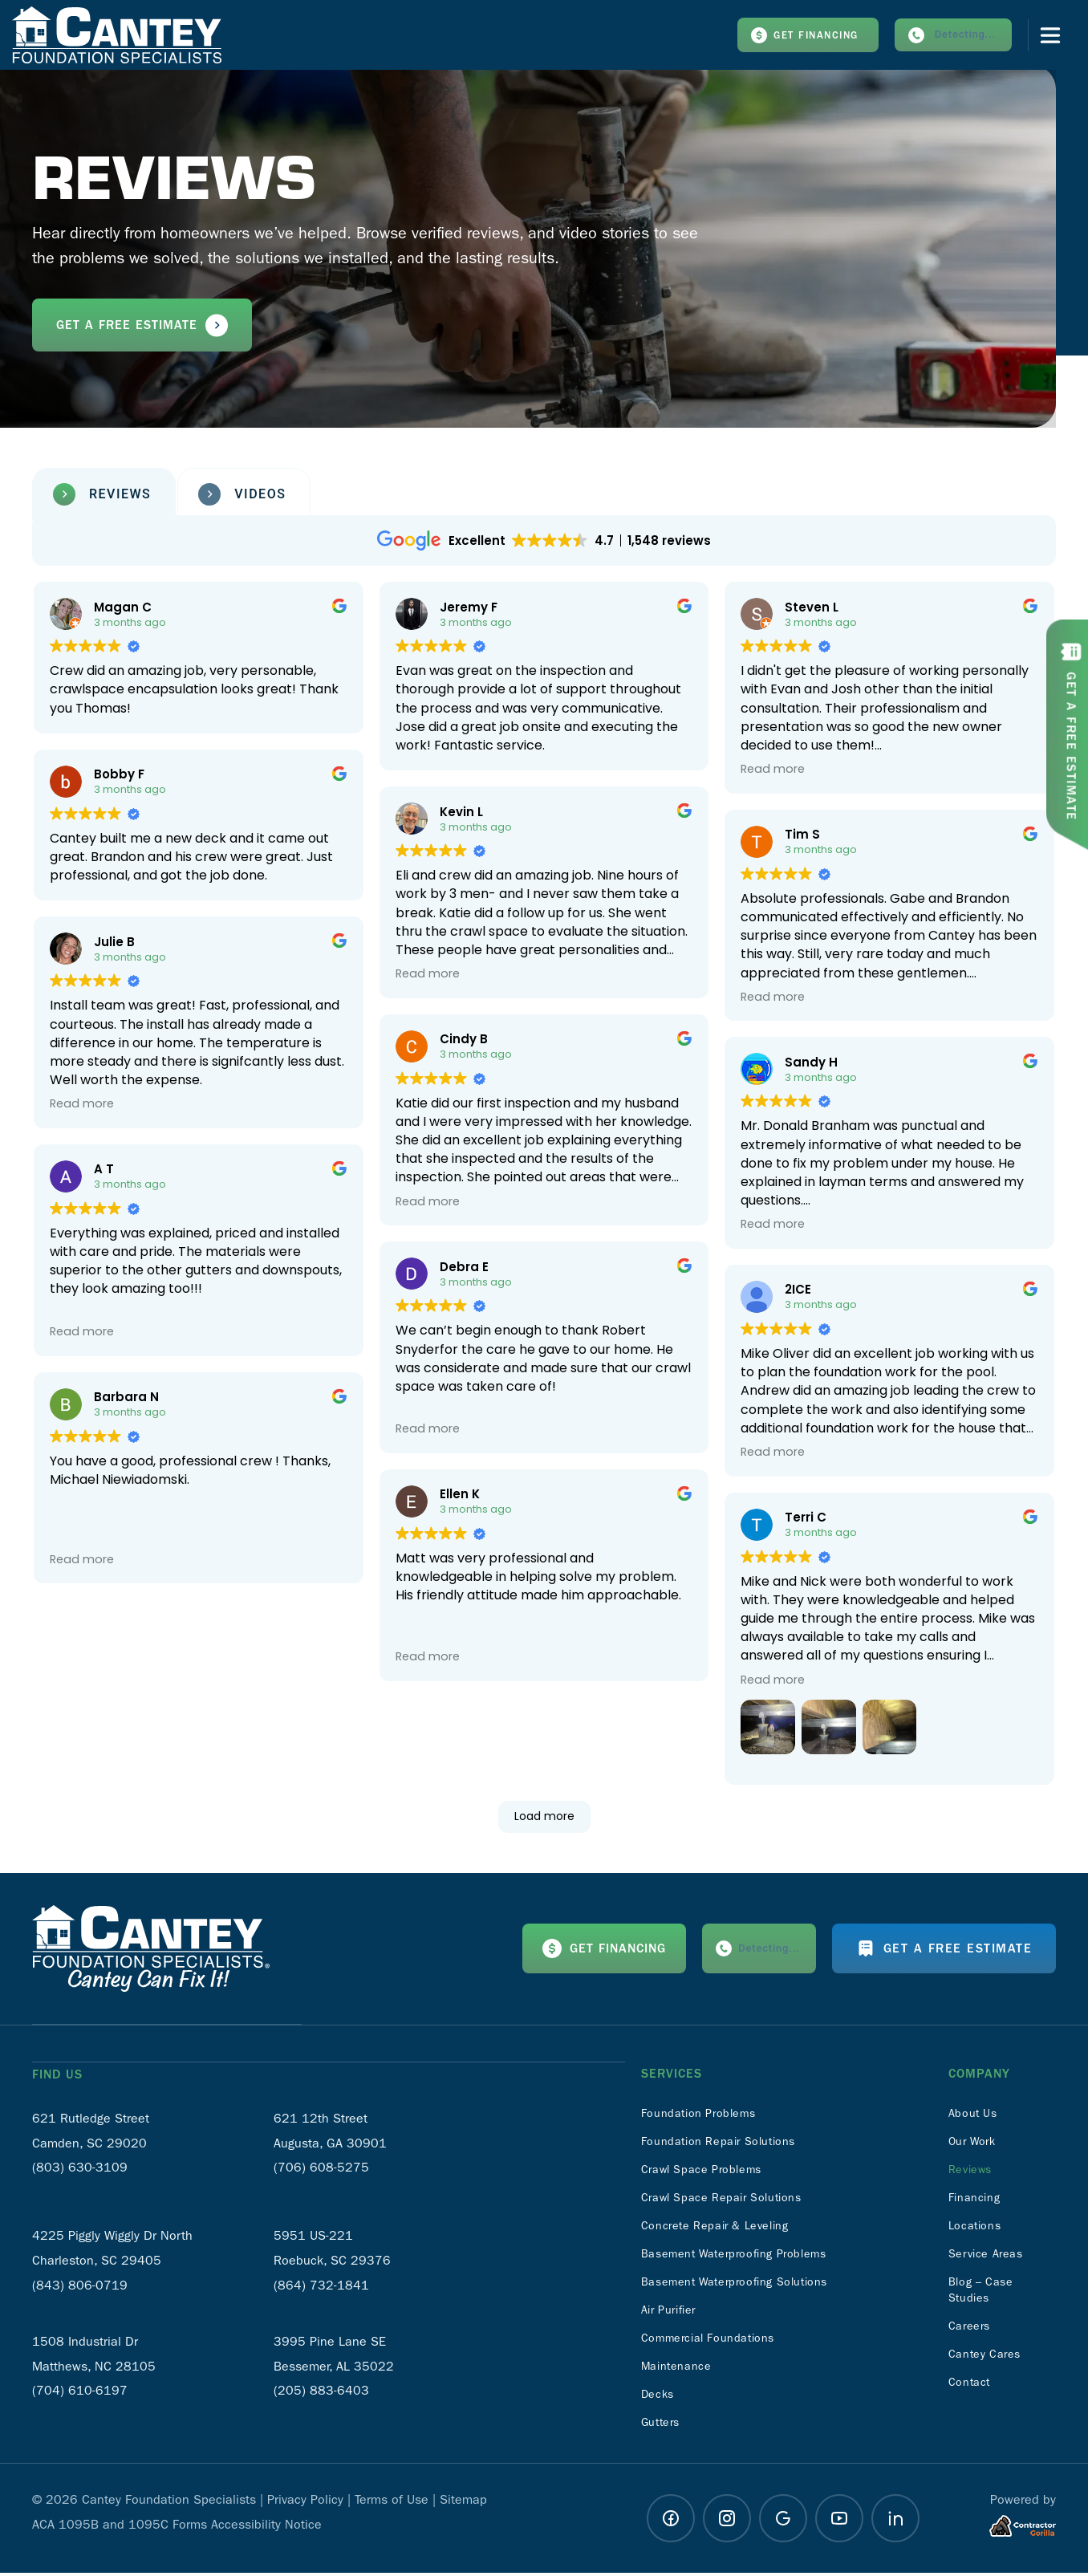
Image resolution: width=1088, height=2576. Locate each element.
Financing (977, 2200)
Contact (972, 2385)
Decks (660, 2397)
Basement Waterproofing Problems (747, 2257)
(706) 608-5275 (321, 2169)
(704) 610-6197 (80, 2392)
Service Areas (990, 2257)
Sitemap (463, 2502)
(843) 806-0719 (80, 2286)
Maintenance (681, 2369)
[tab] (104, 498)
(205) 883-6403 (321, 2392)
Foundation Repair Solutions (729, 2144)
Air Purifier (673, 2313)
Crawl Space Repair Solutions (733, 2200)
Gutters (663, 2425)
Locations (978, 2229)
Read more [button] (428, 977)
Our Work (976, 2144)
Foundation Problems (706, 2116)
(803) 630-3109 (80, 2169)
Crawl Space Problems (710, 2172)
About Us (976, 2116)
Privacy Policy (305, 2502)
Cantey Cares (989, 2357)
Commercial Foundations (717, 2341)
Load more (544, 1820)
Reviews (973, 2172)
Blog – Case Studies (985, 2293)
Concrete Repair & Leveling (725, 2229)
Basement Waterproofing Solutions (748, 2285)
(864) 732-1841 (321, 2286)
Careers (972, 2329)
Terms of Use (391, 2502)
